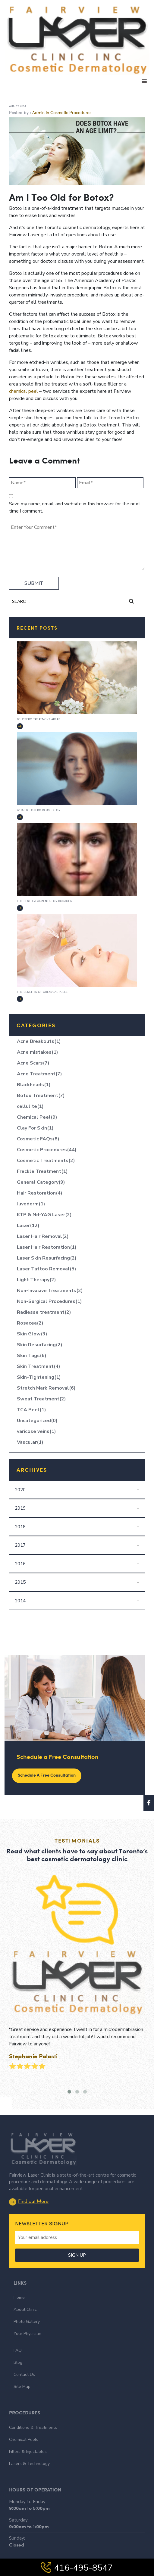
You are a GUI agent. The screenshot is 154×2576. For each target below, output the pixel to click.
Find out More (29, 2156)
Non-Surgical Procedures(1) (49, 1301)
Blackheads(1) (34, 1084)
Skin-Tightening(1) (39, 1377)
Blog (18, 2318)
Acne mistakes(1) (37, 1052)
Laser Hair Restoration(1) (47, 1247)
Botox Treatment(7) (41, 1095)
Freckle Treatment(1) (42, 1171)
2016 (20, 1564)
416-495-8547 (77, 2568)
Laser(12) (28, 1225)
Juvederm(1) (31, 1204)
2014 (20, 1601)
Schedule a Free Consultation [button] (47, 1775)
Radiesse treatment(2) (44, 1312)
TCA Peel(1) (31, 1409)
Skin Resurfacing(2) (39, 1344)
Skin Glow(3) (32, 1334)
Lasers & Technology (29, 2420)
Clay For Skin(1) (35, 1128)
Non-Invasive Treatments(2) (50, 1290)
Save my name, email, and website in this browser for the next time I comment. (74, 507)
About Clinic (25, 2265)
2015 (20, 1582)
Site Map (22, 2342)
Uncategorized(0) (37, 1420)
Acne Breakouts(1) (39, 1041)
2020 (20, 1490)
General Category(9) (41, 1182)
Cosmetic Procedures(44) (47, 1149)
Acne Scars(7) (33, 1063)
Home (19, 2253)
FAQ (18, 2306)
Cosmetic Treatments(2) (46, 1160)
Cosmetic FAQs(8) (38, 1139)
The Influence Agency (115, 2554)
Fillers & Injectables (28, 2407)
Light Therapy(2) (36, 1279)
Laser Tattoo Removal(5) (46, 1269)
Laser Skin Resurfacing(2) (47, 1258)
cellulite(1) (30, 1106)
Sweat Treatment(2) (41, 1399)
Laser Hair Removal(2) (43, 1236)
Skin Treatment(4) (38, 1366)
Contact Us (24, 2330)
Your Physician (27, 2289)
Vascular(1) (30, 1442)
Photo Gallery (27, 2277)
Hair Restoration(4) (39, 1193)
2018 (20, 1527)
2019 (20, 1508)
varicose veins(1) (36, 1431)
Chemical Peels (23, 2395)
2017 (20, 1545)
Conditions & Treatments (33, 2383)
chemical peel (23, 391)
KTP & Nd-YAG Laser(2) (44, 1214)
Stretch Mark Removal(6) (46, 1388)
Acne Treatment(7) (39, 1074)
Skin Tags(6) (31, 1355)
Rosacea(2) (30, 1323)
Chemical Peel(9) (37, 1117)
